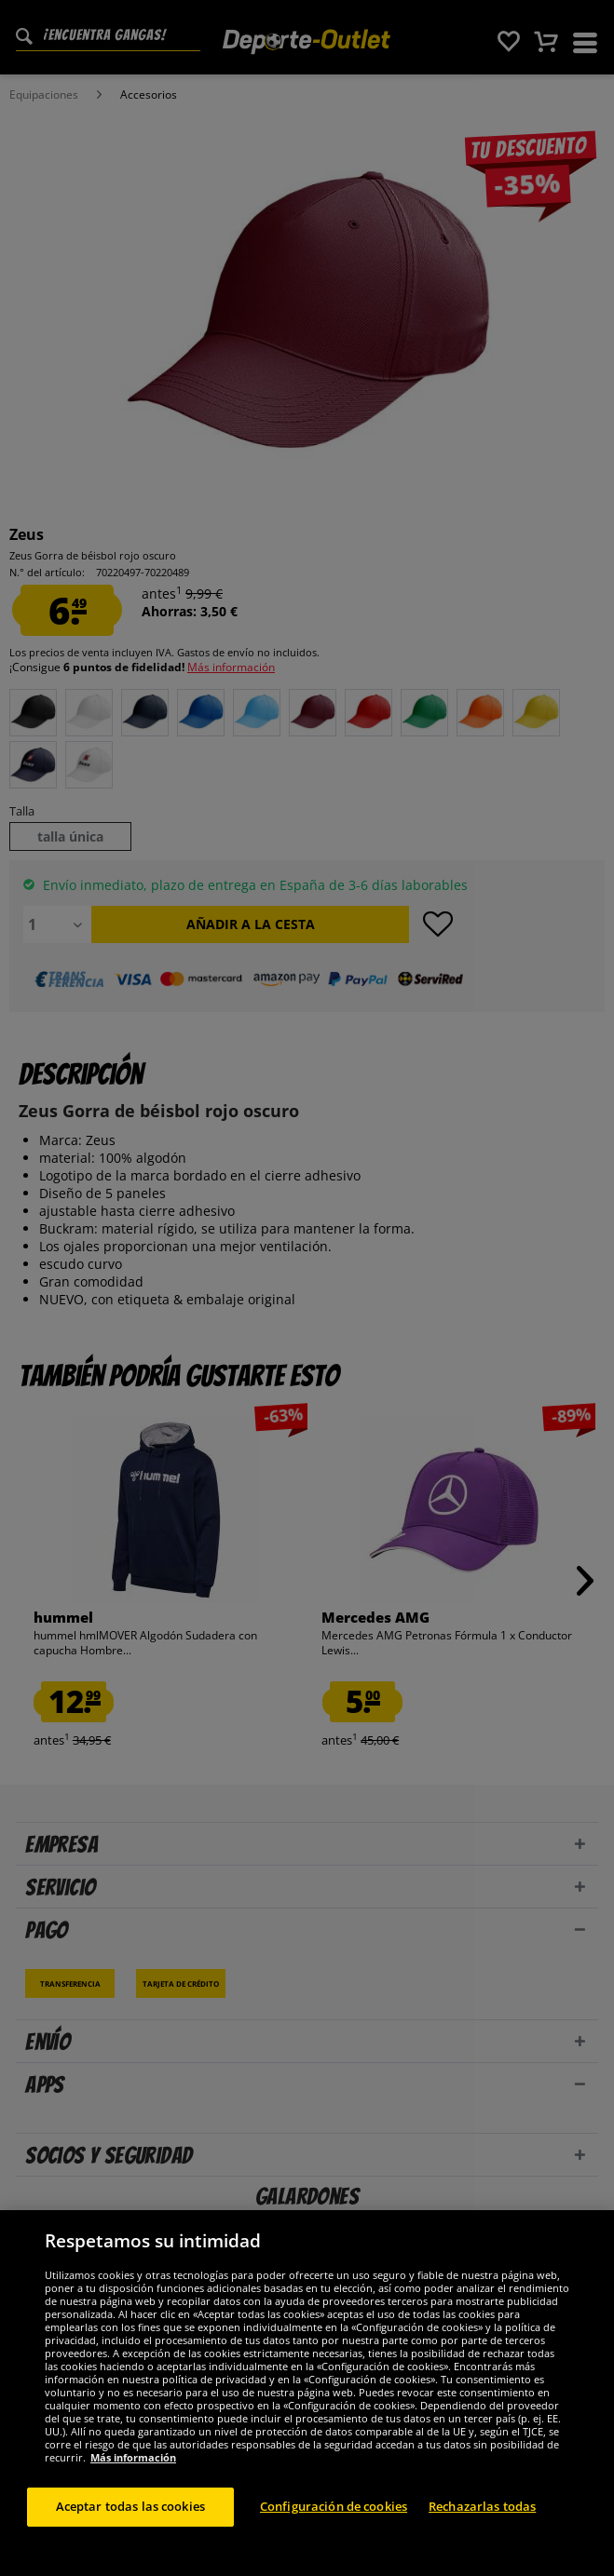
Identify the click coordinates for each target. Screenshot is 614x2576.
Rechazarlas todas (482, 2523)
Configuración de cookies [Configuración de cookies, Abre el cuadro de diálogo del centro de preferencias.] (333, 2523)
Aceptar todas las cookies (130, 2523)
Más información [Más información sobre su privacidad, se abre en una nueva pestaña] (133, 2475)
